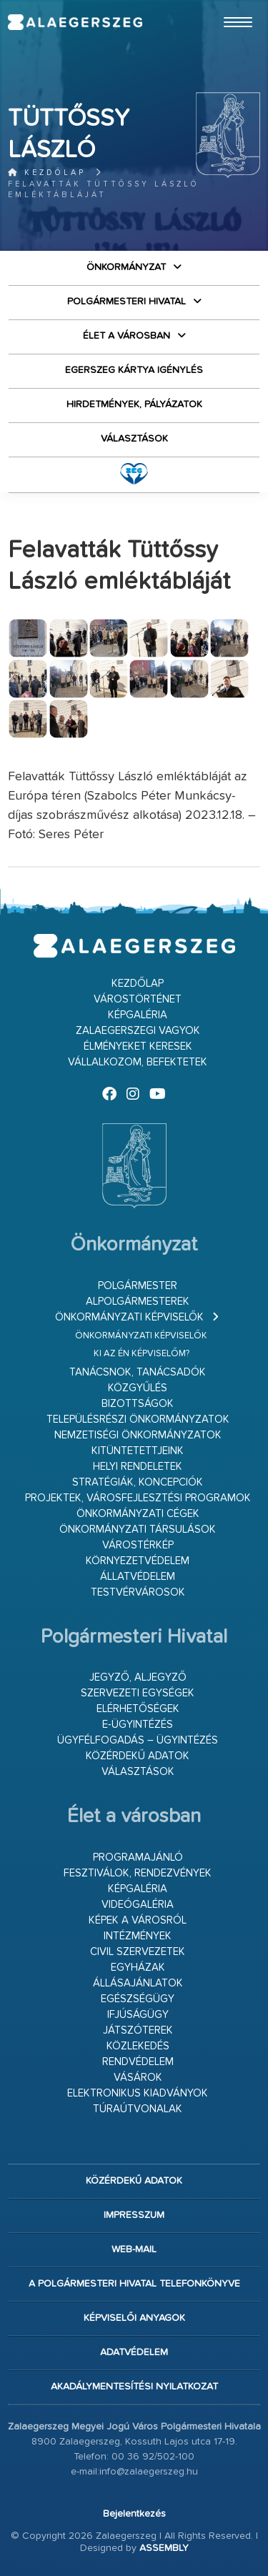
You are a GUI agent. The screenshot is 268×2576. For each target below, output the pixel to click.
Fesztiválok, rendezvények (138, 1873)
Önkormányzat (126, 267)
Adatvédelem (134, 2352)
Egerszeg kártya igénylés (134, 370)
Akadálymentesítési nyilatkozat (134, 2387)
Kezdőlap (47, 172)
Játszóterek (138, 2030)
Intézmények (138, 1936)
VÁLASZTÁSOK (134, 439)
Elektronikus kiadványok (137, 2093)
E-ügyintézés (137, 1724)
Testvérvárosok (138, 1592)
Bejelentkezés (134, 2514)
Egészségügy (137, 1999)
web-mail (134, 2249)
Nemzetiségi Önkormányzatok (138, 1435)
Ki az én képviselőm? (141, 1353)
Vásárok (138, 2077)
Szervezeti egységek (137, 1693)
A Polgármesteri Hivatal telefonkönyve (134, 2284)
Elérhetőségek (137, 1709)
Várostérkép (138, 1545)
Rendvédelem (138, 2062)
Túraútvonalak (137, 2109)
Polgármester (137, 1285)
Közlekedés (137, 2046)
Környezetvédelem (137, 1561)
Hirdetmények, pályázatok (134, 404)
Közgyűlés (137, 1388)
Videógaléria (137, 1904)
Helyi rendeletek (137, 1466)
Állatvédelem (137, 1576)
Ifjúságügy (138, 2014)
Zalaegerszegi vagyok (138, 1030)
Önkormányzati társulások (137, 1529)
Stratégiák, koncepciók (137, 1482)
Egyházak (138, 1967)
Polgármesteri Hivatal (126, 302)
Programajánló (138, 1857)
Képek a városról (138, 1920)
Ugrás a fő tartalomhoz (224, 6)
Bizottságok (137, 1403)
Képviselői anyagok (134, 2318)
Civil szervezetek (137, 1951)
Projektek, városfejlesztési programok (138, 1498)
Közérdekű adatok (137, 1756)
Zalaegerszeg (75, 22)
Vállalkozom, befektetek (137, 1062)
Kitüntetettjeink (137, 1451)
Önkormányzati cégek (137, 1513)
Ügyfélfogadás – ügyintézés (137, 1740)
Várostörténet (138, 999)
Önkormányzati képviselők (129, 1317)
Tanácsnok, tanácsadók (137, 1372)
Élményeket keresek (138, 1046)
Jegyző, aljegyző (138, 1677)
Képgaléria (137, 1015)
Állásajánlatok (138, 1983)
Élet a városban (126, 336)
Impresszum (134, 2215)
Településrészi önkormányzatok (137, 1419)
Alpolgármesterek (137, 1301)
